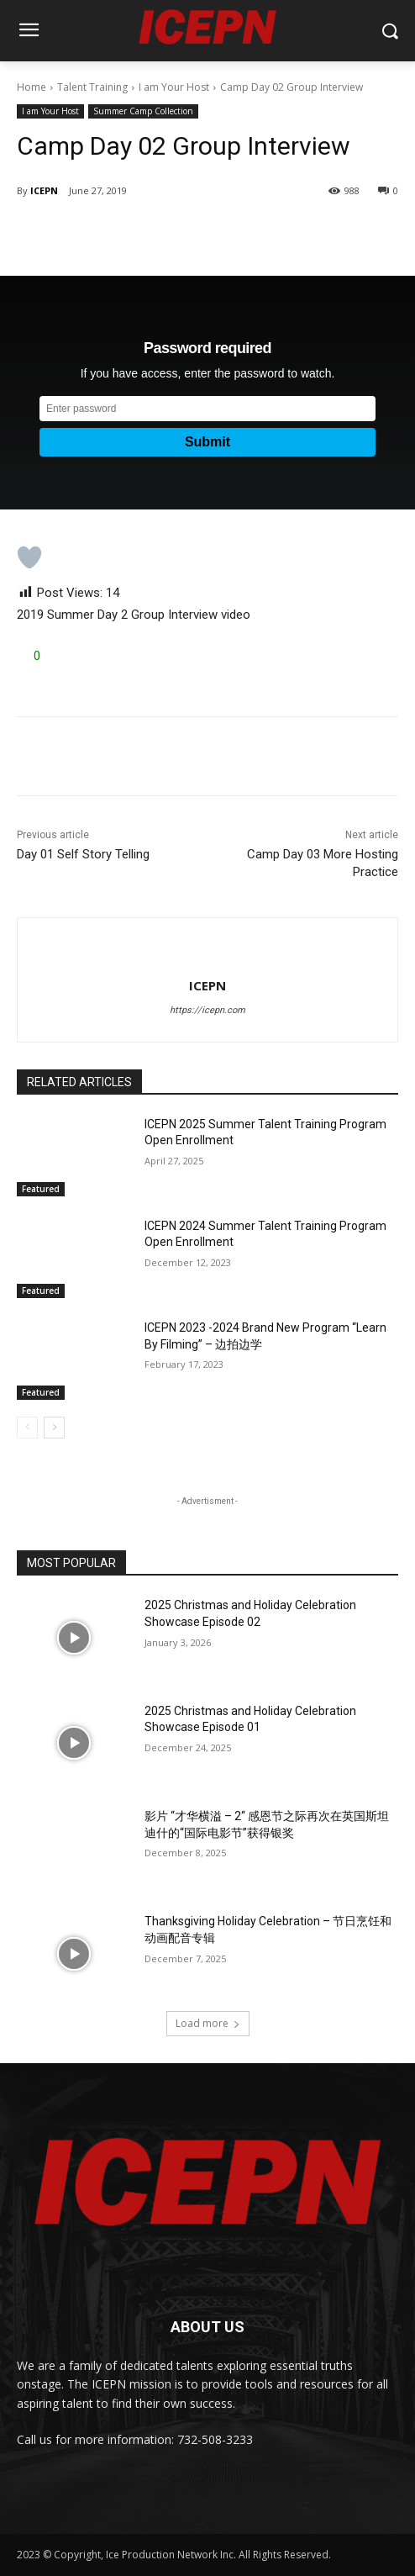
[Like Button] (29, 557)
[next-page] (54, 1427)
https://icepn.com (207, 1010)
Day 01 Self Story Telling (83, 854)
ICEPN (44, 190)
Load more (208, 2023)
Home (31, 87)
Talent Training (92, 87)
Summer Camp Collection (143, 111)
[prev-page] (27, 1427)
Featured (41, 1189)
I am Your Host (174, 87)
